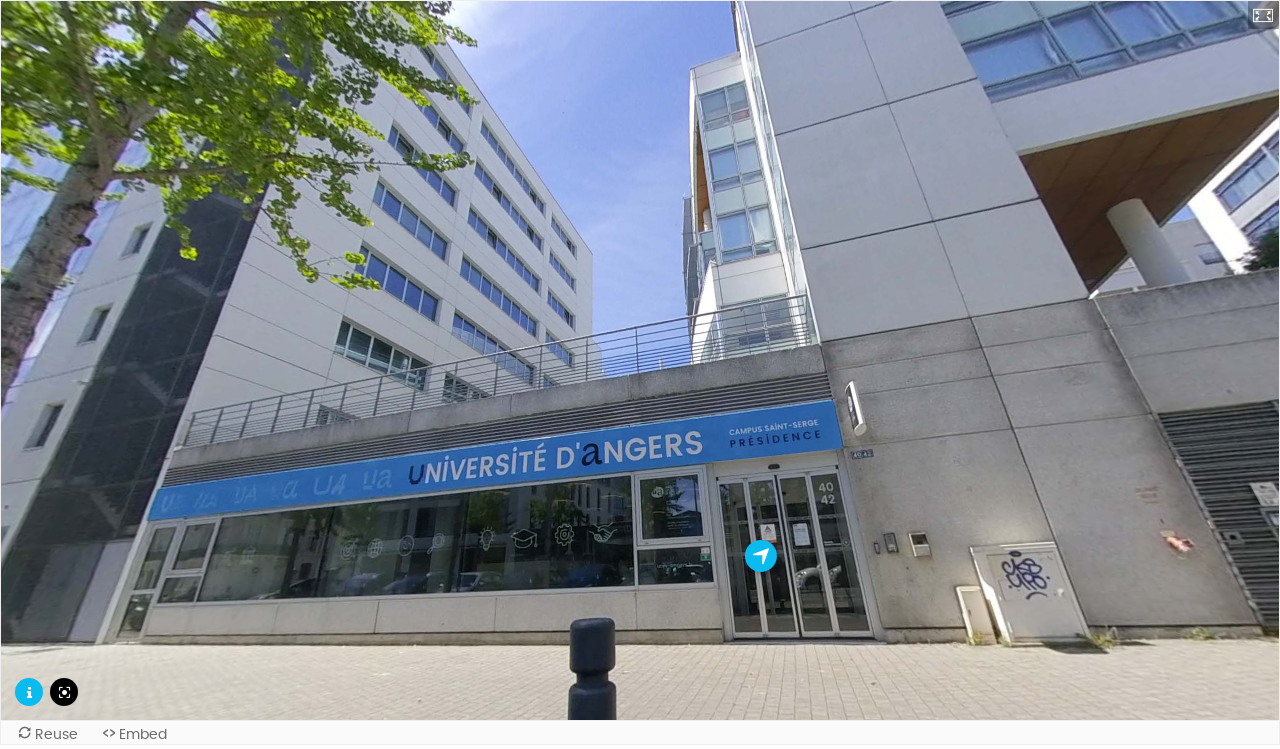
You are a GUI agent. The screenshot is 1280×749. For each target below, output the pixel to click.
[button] (1264, 15)
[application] (640, 360)
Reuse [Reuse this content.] (56, 734)
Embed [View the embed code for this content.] (143, 734)
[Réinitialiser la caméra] (64, 692)
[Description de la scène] (29, 692)
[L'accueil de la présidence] (761, 556)
